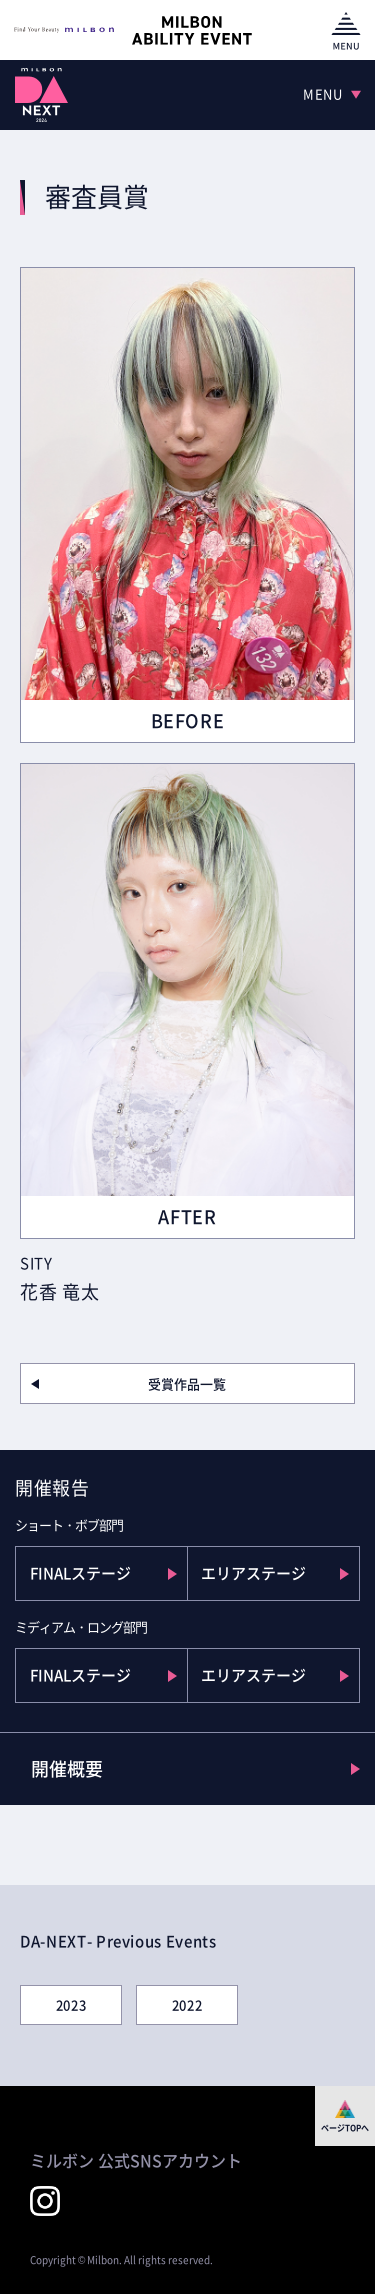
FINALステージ (80, 1573)
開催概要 (67, 1768)
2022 (187, 2004)
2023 (71, 2004)
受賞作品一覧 (187, 1383)
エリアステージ (253, 1573)
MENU (323, 93)
